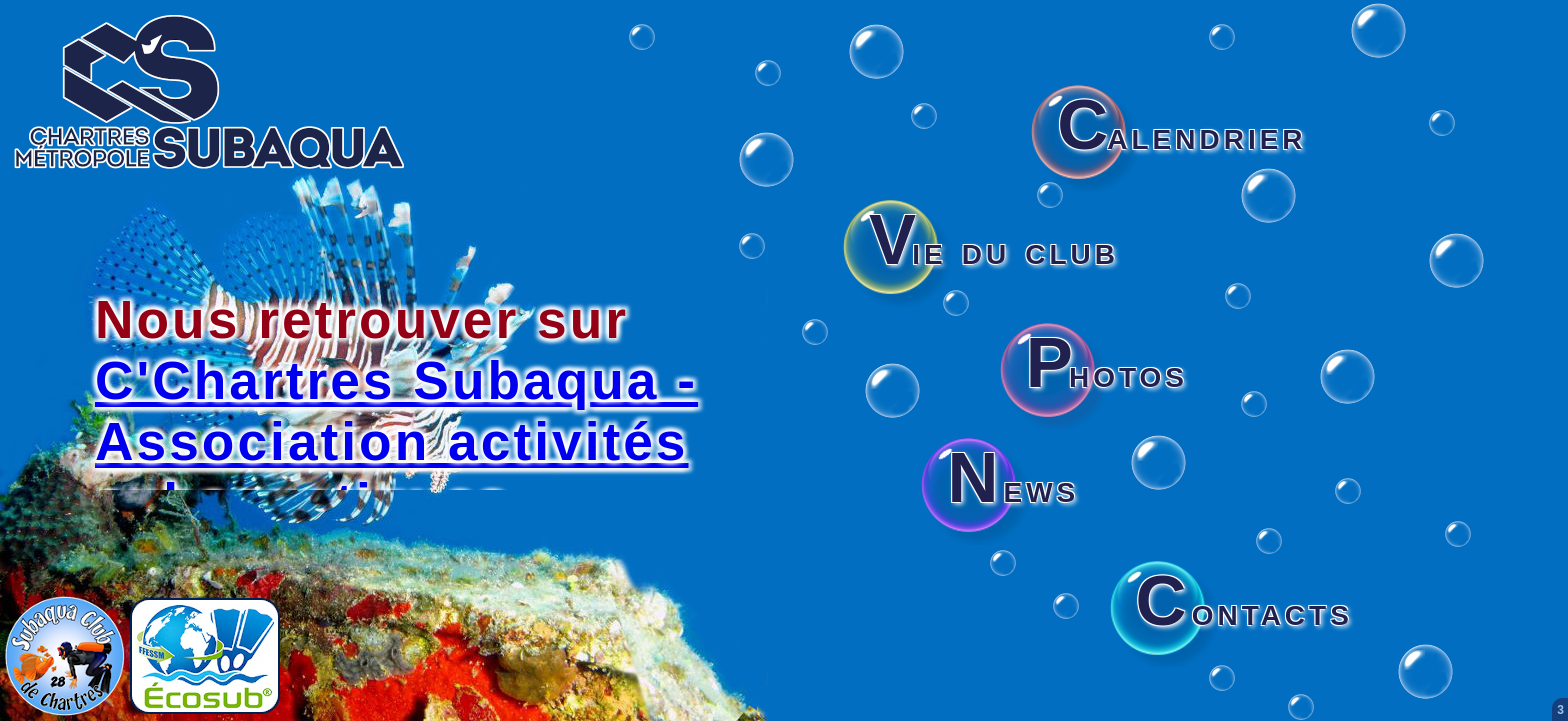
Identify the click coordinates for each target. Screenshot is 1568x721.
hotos (1107, 373)
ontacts (1244, 611)
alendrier (1181, 135)
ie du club (994, 250)
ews (1013, 488)
